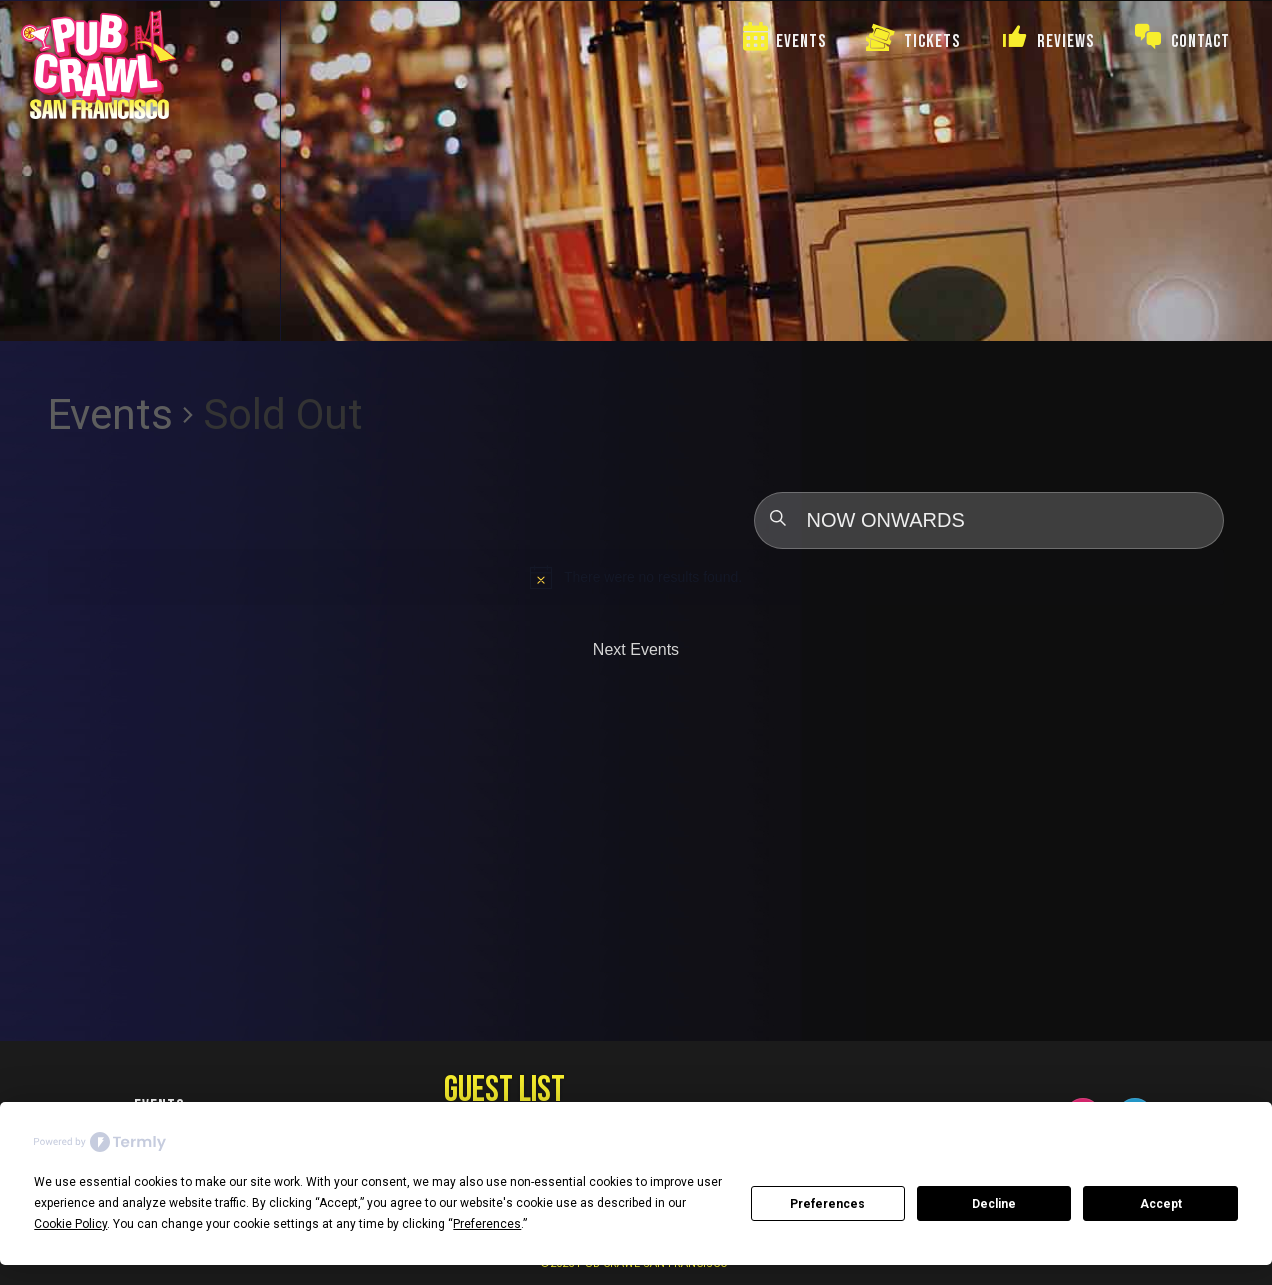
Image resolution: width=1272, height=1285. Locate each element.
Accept (1161, 1204)
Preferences (827, 1204)
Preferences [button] (487, 1224)
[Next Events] (636, 650)
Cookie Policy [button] (70, 1224)
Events (110, 414)
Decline (994, 1204)
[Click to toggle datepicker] (989, 520)
